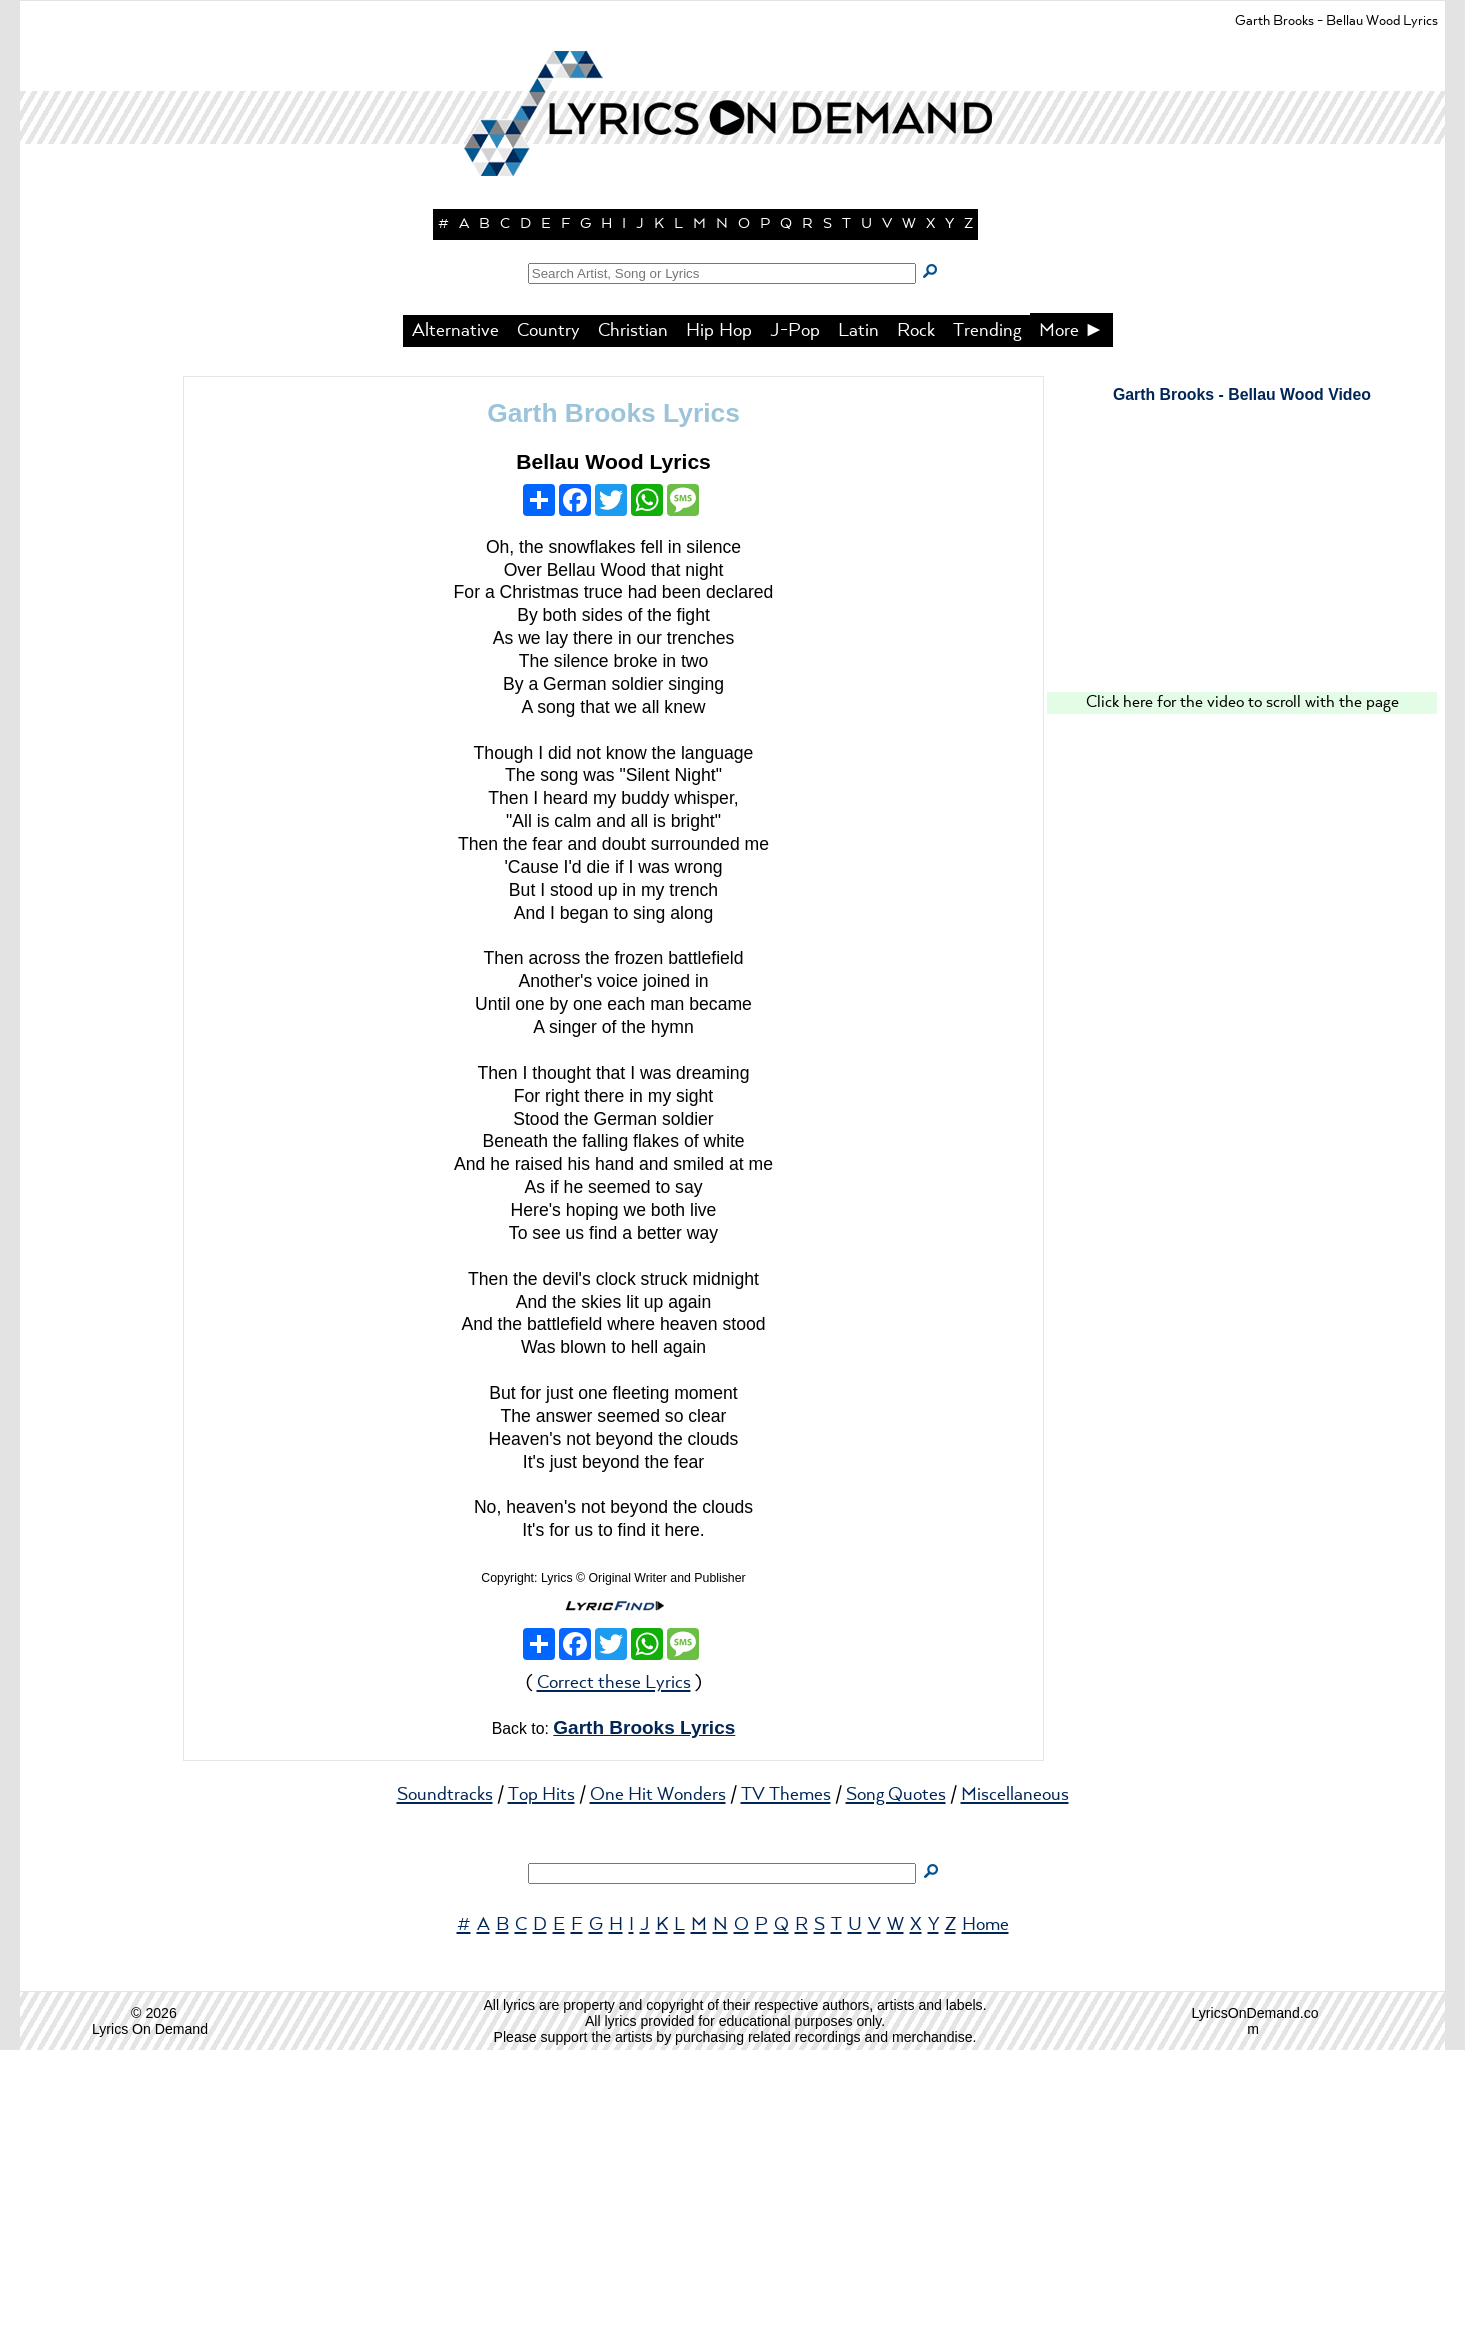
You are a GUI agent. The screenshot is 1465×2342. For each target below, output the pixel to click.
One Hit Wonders (658, 2087)
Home (985, 2217)
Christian (633, 623)
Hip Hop (719, 623)
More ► (1072, 623)
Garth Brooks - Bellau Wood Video (1242, 686)
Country (548, 623)
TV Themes (786, 2087)
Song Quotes (896, 2087)
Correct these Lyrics (614, 1975)
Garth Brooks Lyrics (613, 705)
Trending (987, 623)
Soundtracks (445, 2087)
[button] (733, 350)
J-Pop (795, 623)
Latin (858, 623)
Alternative (455, 623)
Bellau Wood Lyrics (613, 753)
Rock (916, 623)
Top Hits (541, 2087)
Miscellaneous (1015, 2087)
